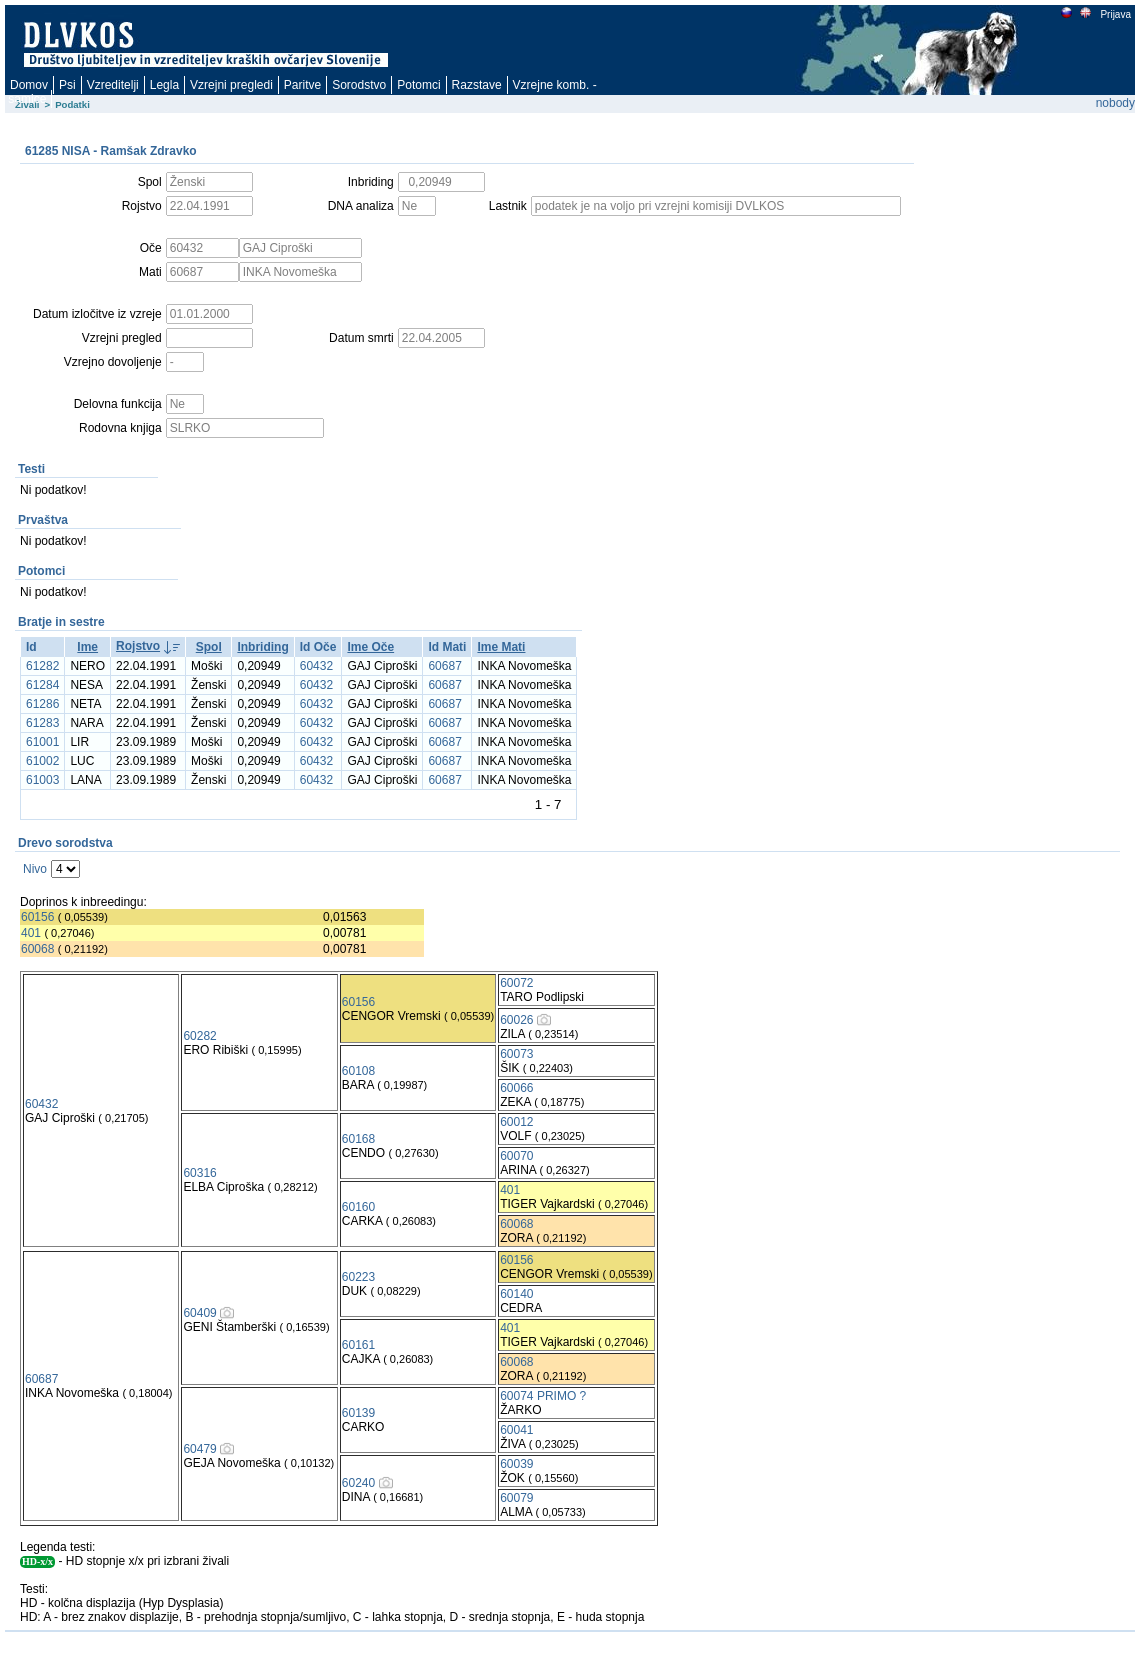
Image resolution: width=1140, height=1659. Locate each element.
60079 (516, 1498)
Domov (29, 85)
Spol (209, 647)
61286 (42, 704)
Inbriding (262, 647)
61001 (42, 742)
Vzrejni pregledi (231, 85)
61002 (42, 761)
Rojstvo (138, 646)
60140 (516, 1294)
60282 (199, 1036)
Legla (164, 85)
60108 (358, 1071)
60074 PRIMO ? (543, 1396)
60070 (516, 1156)
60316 (199, 1173)
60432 (316, 666)
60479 (199, 1449)
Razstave (477, 85)
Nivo (35, 869)
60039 (516, 1464)
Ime (87, 647)
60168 (358, 1139)
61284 (42, 685)
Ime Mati (501, 647)
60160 (358, 1207)
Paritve (302, 85)
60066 (516, 1088)
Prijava (1115, 14)
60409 (199, 1313)
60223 (358, 1277)
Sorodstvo (359, 85)
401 (31, 933)
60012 (516, 1122)
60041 (516, 1430)
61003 (42, 780)
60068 (37, 949)
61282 (42, 666)
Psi (67, 85)
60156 (37, 917)
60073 (516, 1054)
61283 (42, 723)
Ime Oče (370, 647)
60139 (358, 1413)
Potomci (418, 85)
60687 (444, 666)
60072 (516, 983)
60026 (516, 1020)
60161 (358, 1345)
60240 (358, 1483)
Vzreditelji (113, 85)
